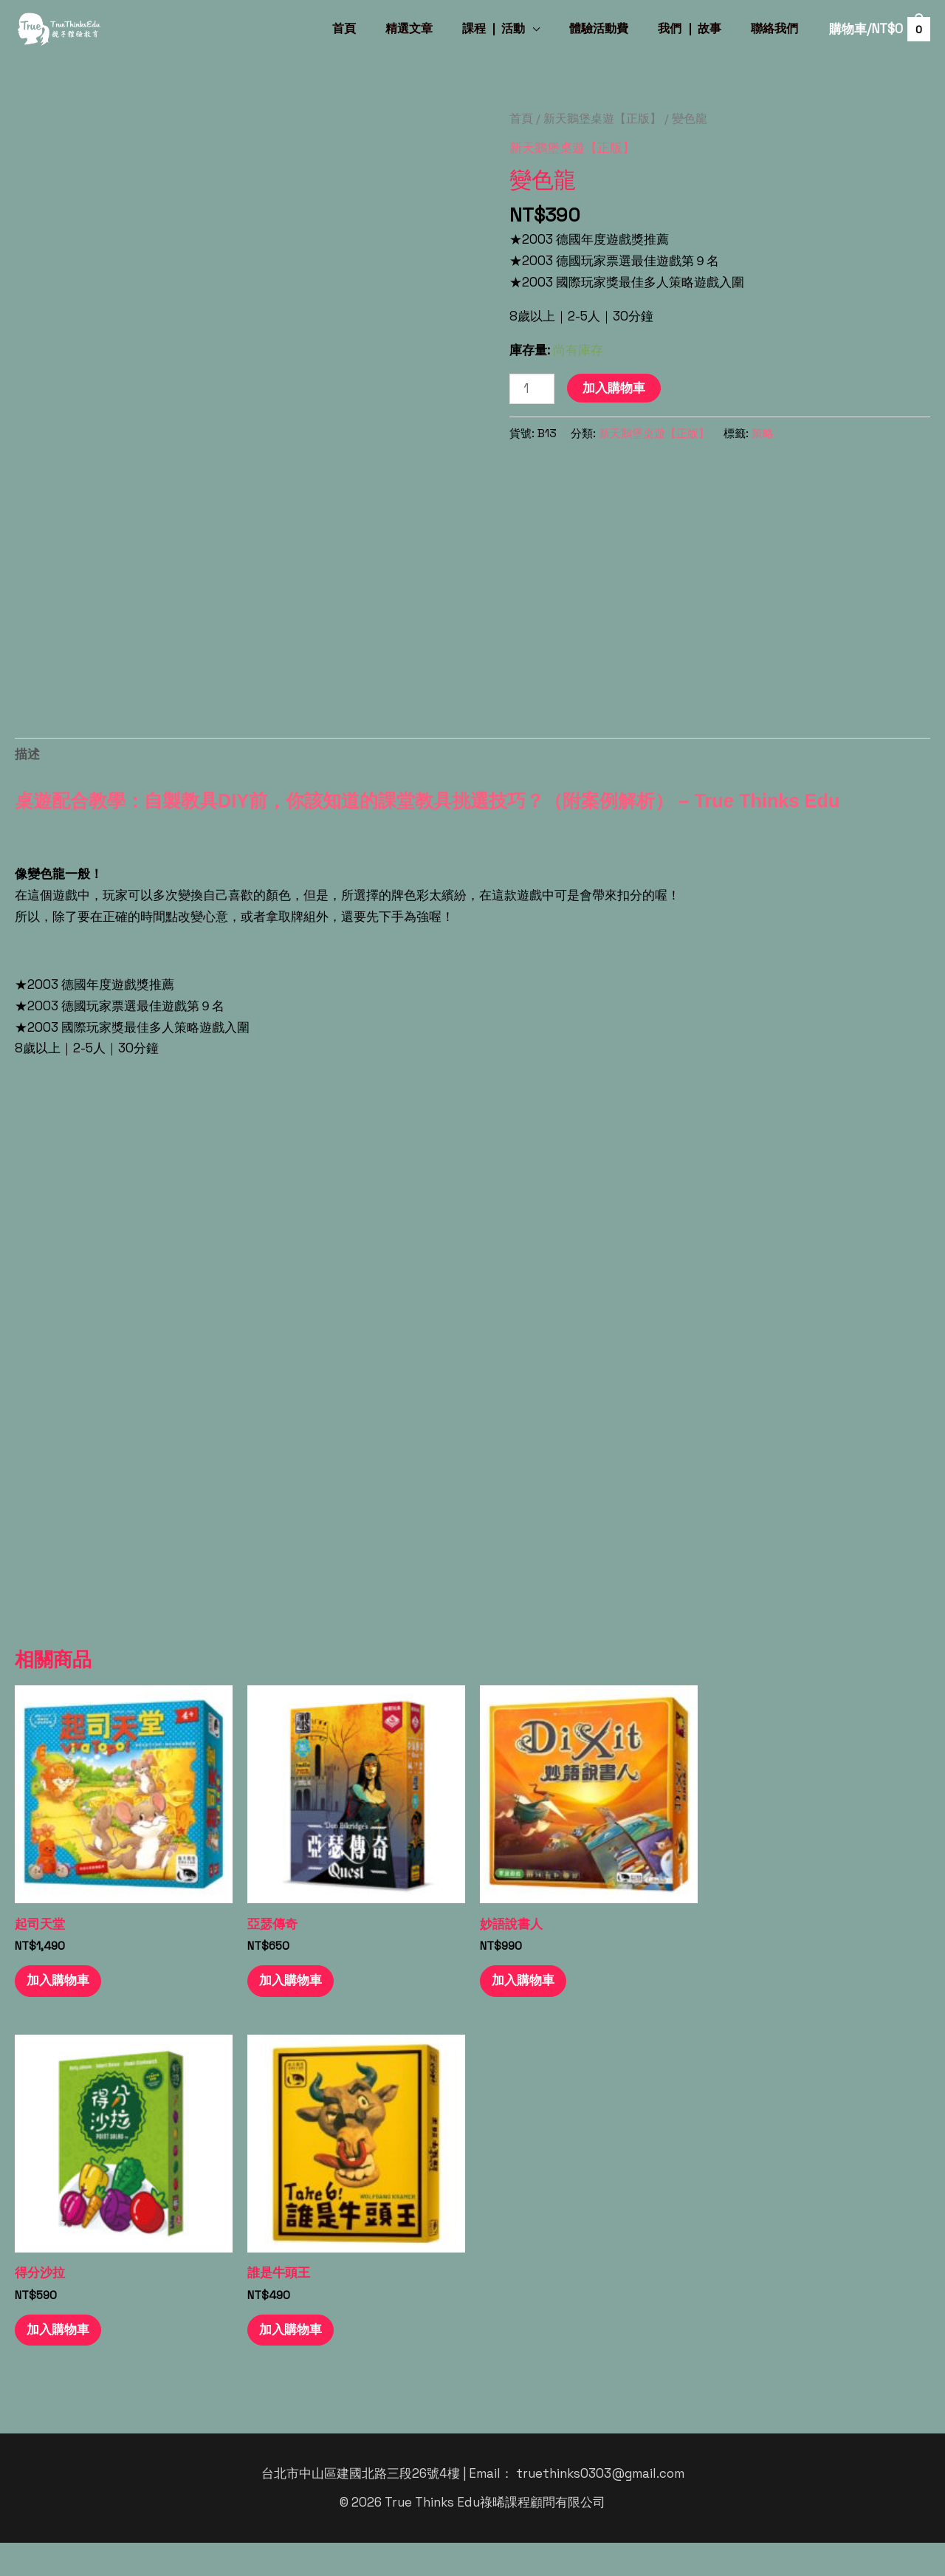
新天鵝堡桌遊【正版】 (602, 119)
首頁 (376, 28)
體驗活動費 (613, 28)
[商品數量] (532, 389)
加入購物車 (614, 388)
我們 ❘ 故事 (698, 28)
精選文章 (435, 28)
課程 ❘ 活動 (514, 28)
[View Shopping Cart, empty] (879, 30)
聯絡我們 (777, 28)
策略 (763, 433)
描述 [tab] (27, 754)
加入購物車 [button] (61, 2012)
